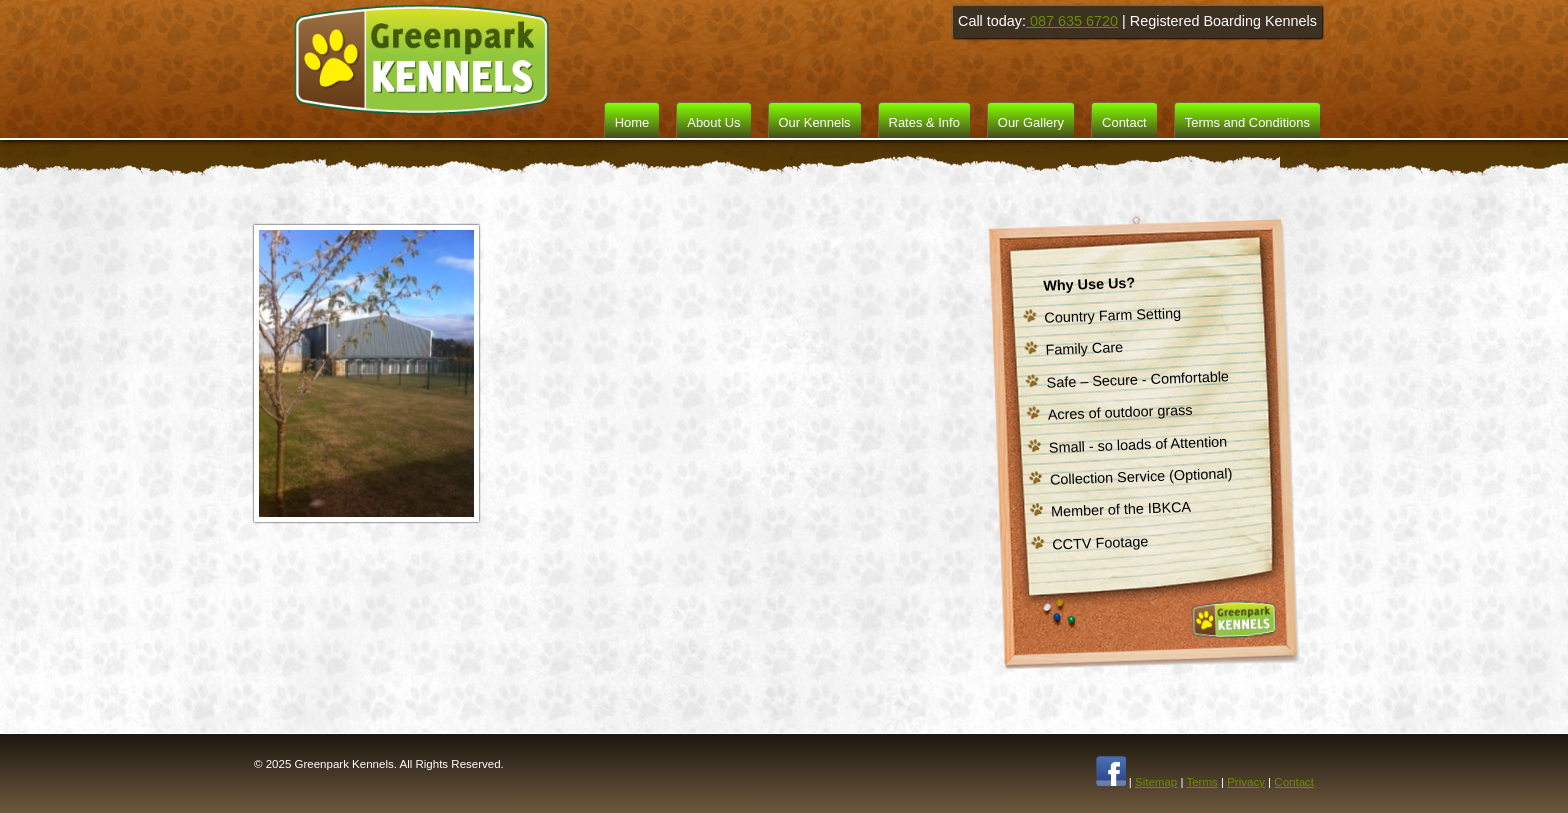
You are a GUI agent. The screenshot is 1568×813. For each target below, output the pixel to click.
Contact (1124, 122)
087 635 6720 (1072, 21)
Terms (1201, 782)
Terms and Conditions (1247, 122)
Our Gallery (1031, 122)
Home (632, 122)
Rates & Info (924, 122)
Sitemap (1156, 782)
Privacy (1246, 782)
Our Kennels (815, 122)
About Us (713, 122)
